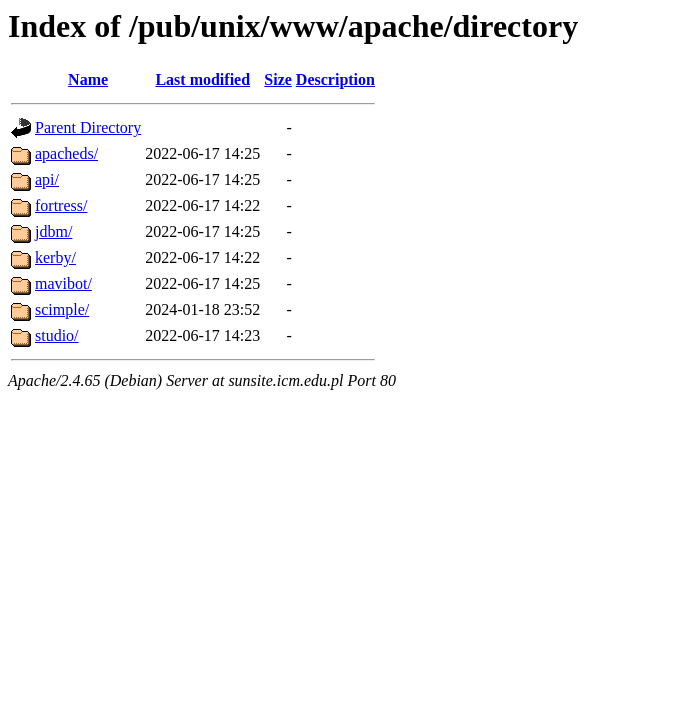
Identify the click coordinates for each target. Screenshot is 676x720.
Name (88, 79)
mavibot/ (63, 283)
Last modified (202, 79)
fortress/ (61, 205)
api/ (47, 179)
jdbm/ (53, 231)
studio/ (57, 335)
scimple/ (62, 309)
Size (278, 79)
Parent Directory (88, 127)
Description (335, 79)
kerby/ (55, 257)
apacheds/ (66, 153)
